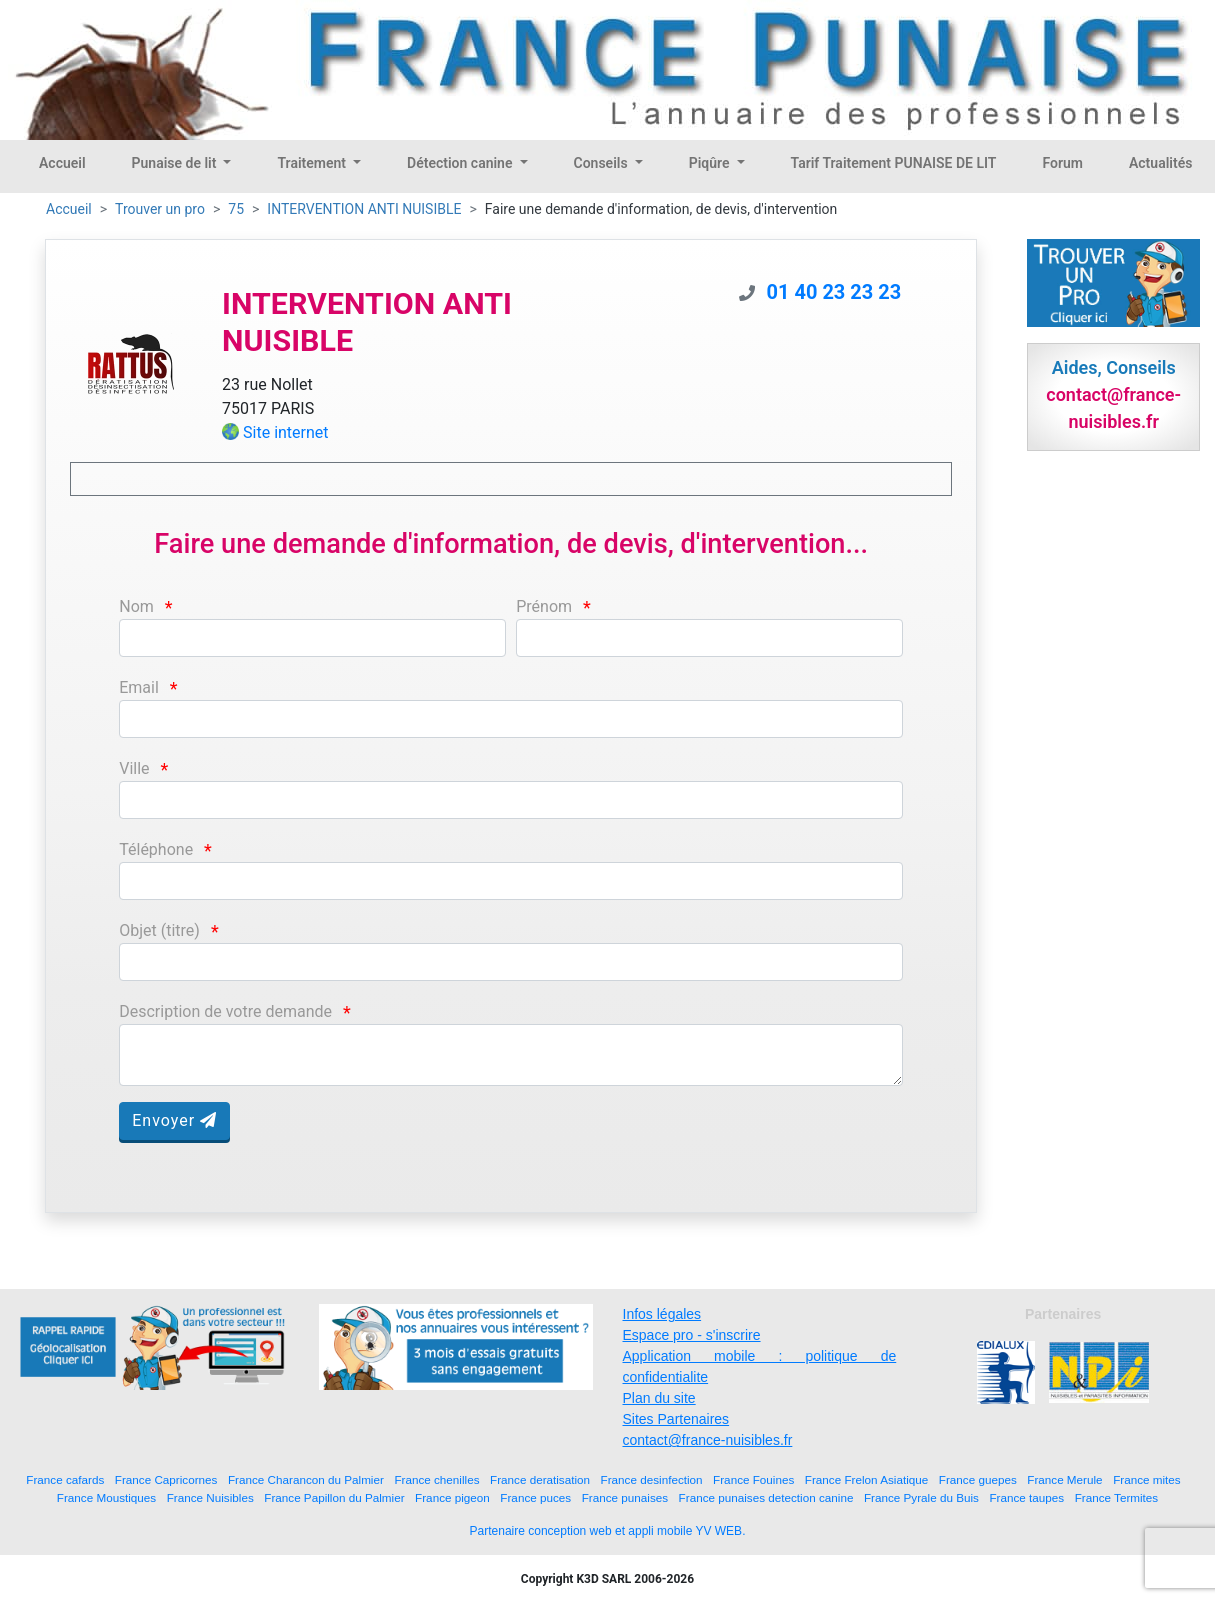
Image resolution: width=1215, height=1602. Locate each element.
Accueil (62, 163)
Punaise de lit (176, 163)
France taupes (1026, 1497)
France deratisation (540, 1479)
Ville (134, 768)
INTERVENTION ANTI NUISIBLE (364, 209)
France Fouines (753, 1479)
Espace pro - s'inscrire (692, 1335)
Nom (136, 606)
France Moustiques (106, 1497)
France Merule (1064, 1479)
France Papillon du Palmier (334, 1497)
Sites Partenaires (676, 1419)
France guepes (978, 1479)
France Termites (1117, 1497)
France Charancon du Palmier (306, 1479)
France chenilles (436, 1479)
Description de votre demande (225, 1011)
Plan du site (659, 1398)
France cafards (65, 1479)
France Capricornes (166, 1479)
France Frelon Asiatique (866, 1479)
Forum (1062, 163)
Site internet (286, 432)
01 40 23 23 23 (834, 292)
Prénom (544, 606)
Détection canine (461, 163)
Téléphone (156, 849)
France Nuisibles (210, 1497)
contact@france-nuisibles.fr (708, 1440)
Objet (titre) (159, 930)
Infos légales (662, 1314)
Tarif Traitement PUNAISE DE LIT (894, 163)
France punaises (625, 1497)
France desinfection (652, 1479)
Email (139, 687)
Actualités (1160, 163)
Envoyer (174, 1120)
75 (236, 209)
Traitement (313, 163)
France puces (535, 1497)
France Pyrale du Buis (921, 1497)
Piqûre (711, 163)
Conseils (603, 163)
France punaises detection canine (766, 1497)
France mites (1147, 1479)
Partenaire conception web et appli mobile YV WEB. (608, 1531)
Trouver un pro (160, 209)
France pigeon (452, 1497)
